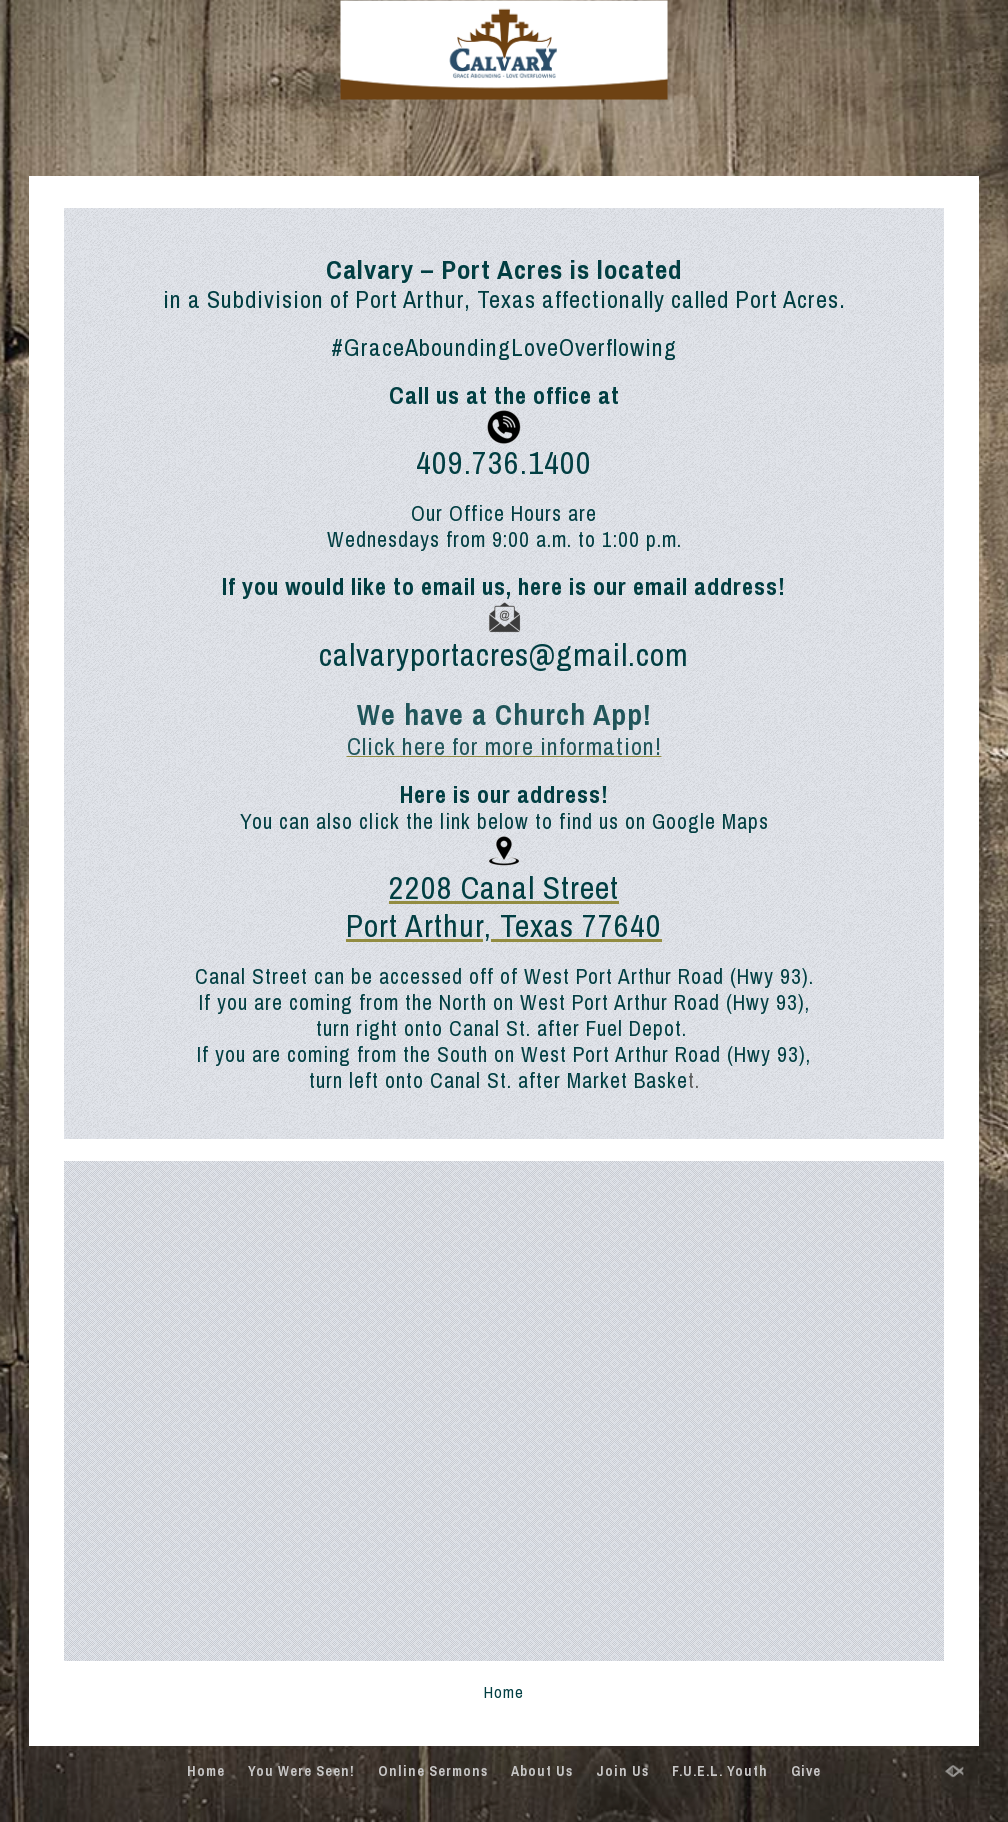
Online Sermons (433, 1771)
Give (806, 1771)
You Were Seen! (301, 1771)
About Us (542, 1771)
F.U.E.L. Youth (720, 1771)
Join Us (622, 1771)
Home (206, 1771)
